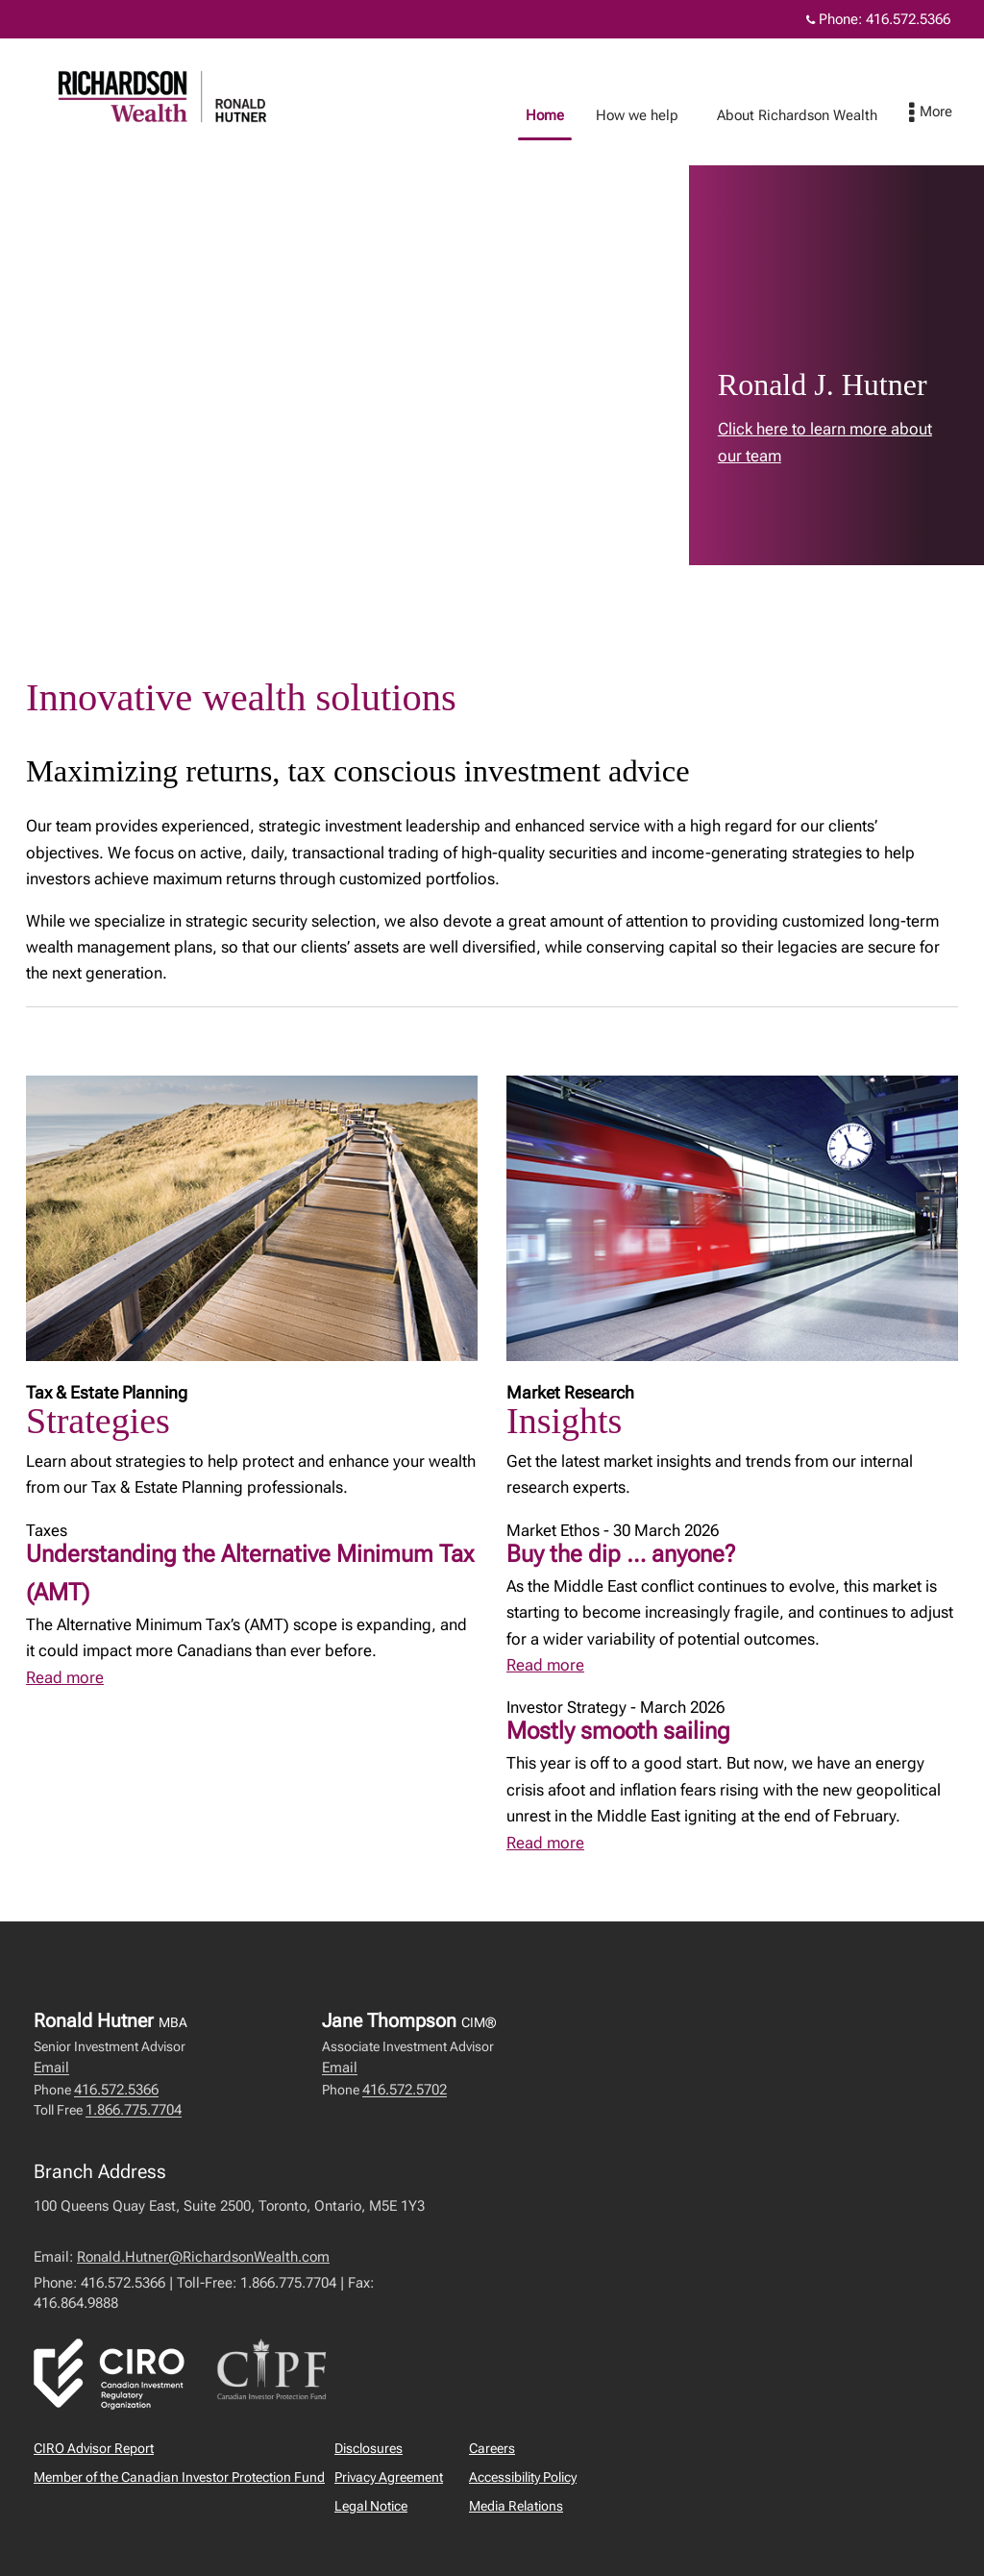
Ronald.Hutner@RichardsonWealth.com (203, 2257)
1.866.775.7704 (134, 2109)
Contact (878, 115)
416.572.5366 (116, 2089)
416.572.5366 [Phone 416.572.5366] (908, 19)
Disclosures (368, 2448)
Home (489, 115)
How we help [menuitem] (581, 115)
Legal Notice (370, 2506)
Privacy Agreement (388, 2477)
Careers (492, 2448)
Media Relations (516, 2506)
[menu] (950, 113)
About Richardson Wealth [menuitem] (741, 115)
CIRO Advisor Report (94, 2448)
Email (51, 2067)
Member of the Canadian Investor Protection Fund (179, 2477)
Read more (65, 1677)
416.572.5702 (404, 2089)
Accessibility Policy (523, 2477)
